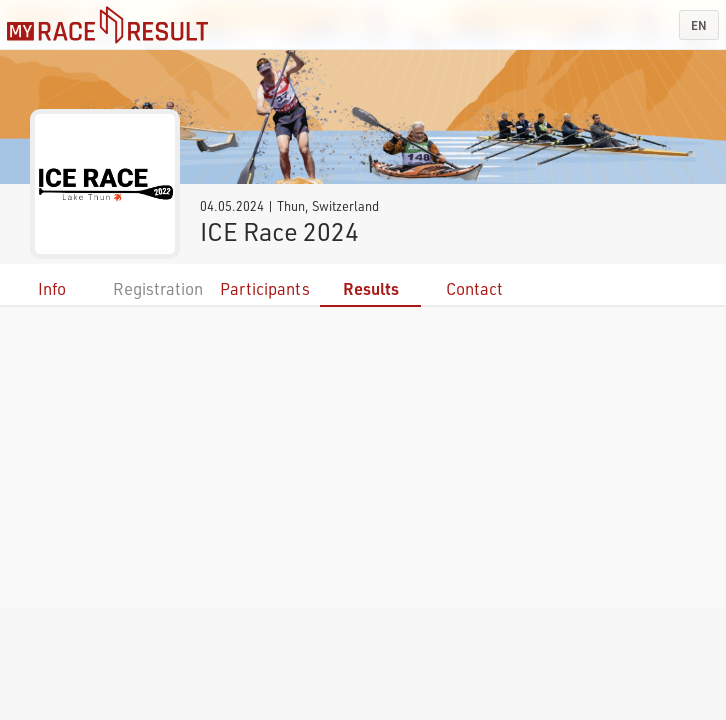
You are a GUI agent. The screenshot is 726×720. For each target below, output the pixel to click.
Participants (265, 288)
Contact (474, 288)
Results (371, 288)
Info (52, 288)
